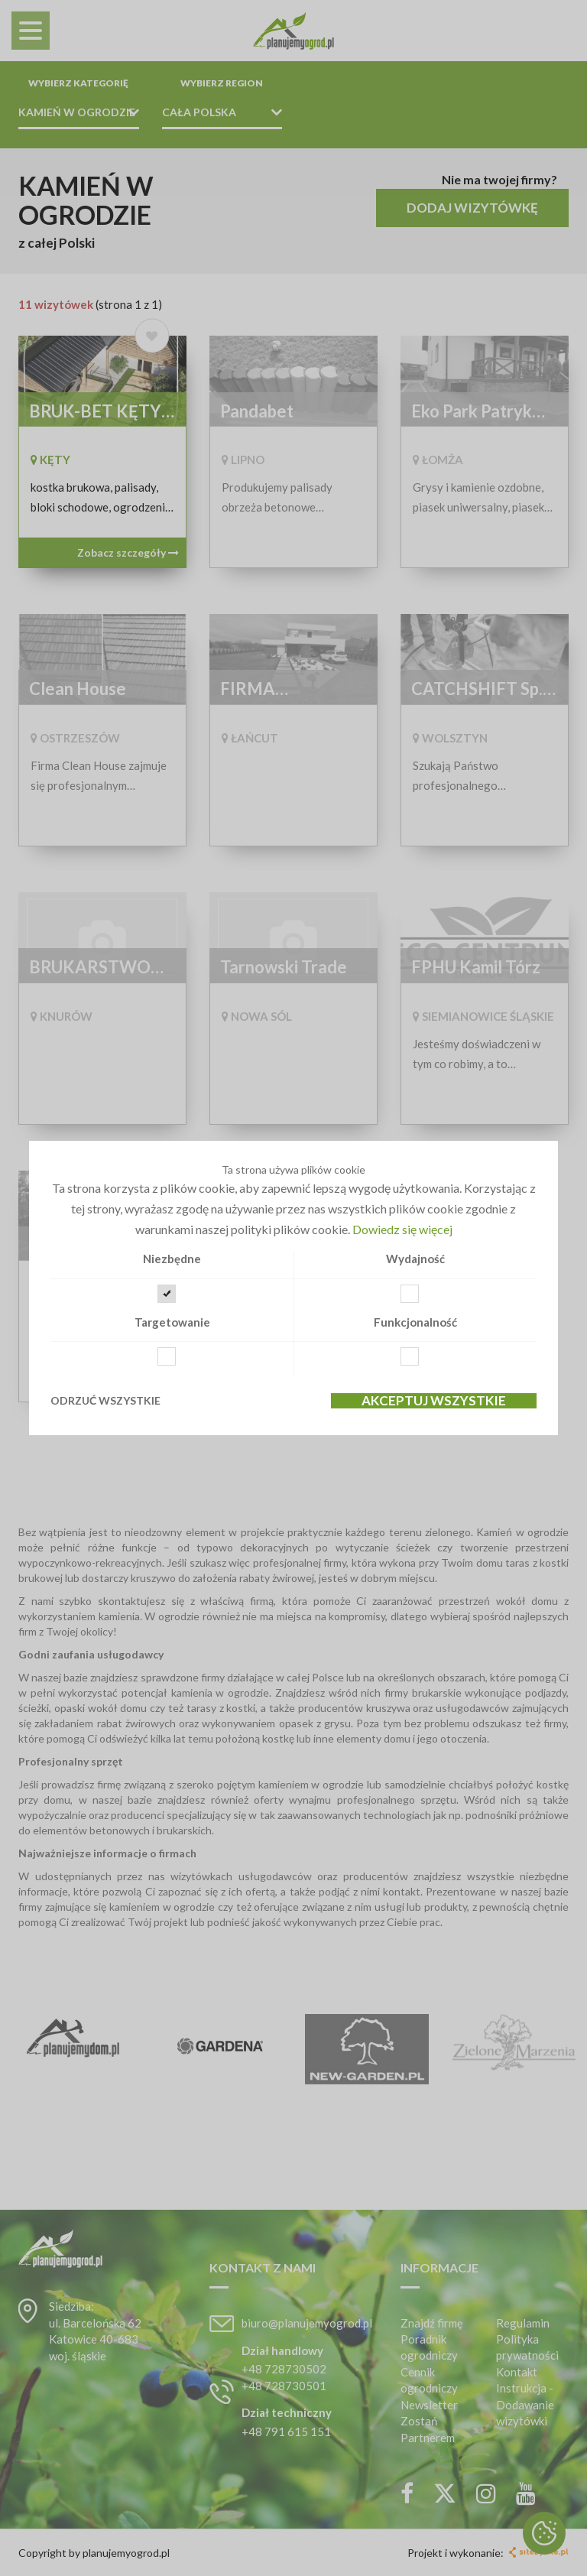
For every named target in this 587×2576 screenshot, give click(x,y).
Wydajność (415, 1258)
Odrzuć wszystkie (105, 1400)
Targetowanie (172, 1322)
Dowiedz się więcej (402, 1229)
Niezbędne (172, 1258)
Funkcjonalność (415, 1322)
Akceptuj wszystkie (434, 1400)
